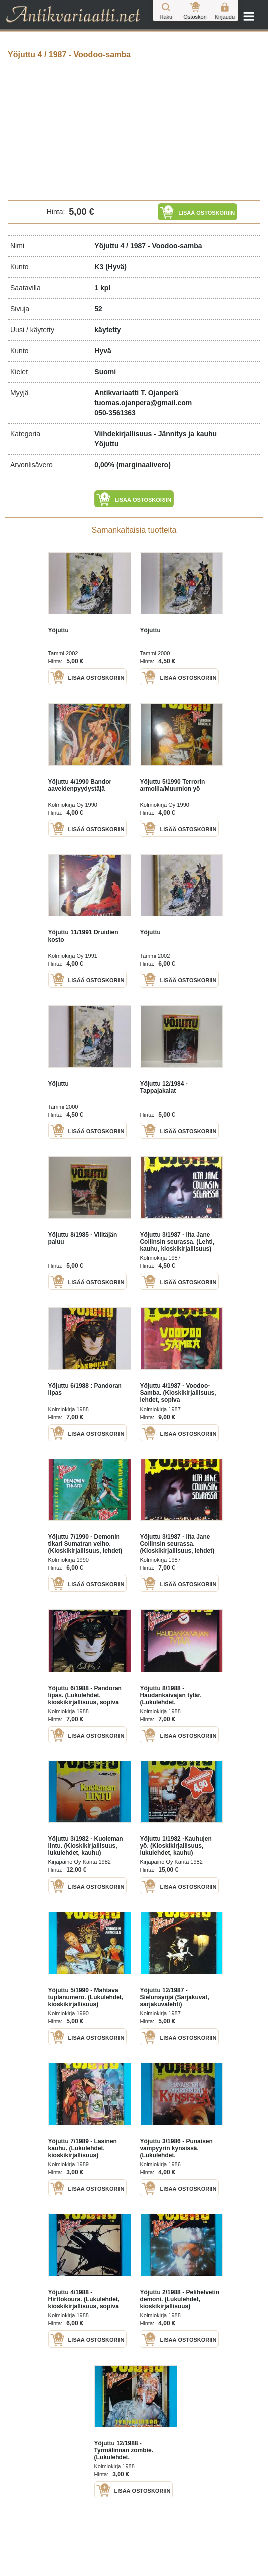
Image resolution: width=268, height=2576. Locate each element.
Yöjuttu (106, 444)
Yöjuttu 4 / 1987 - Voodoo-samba (148, 246)
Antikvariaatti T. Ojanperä (136, 393)
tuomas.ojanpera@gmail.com (143, 403)
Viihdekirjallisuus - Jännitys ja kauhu (155, 434)
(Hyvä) (116, 267)
